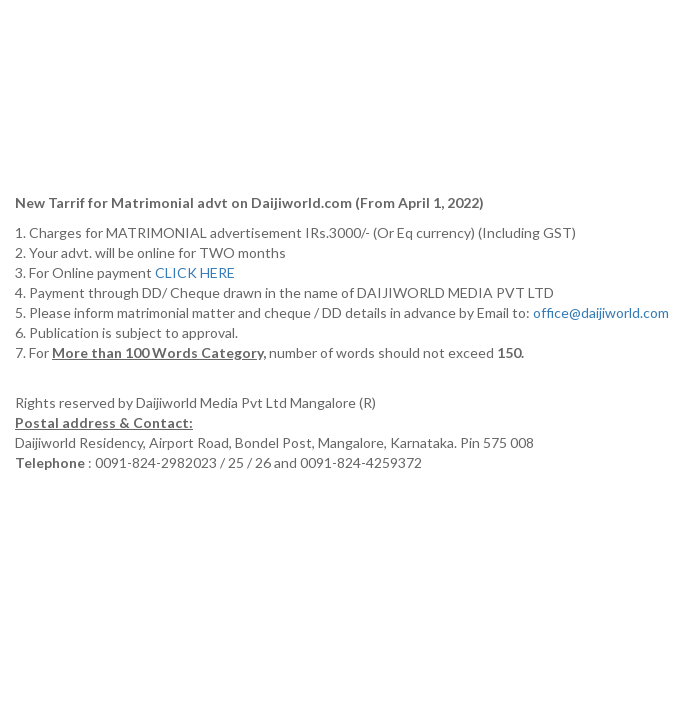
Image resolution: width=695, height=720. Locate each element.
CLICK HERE (196, 272)
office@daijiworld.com (602, 312)
